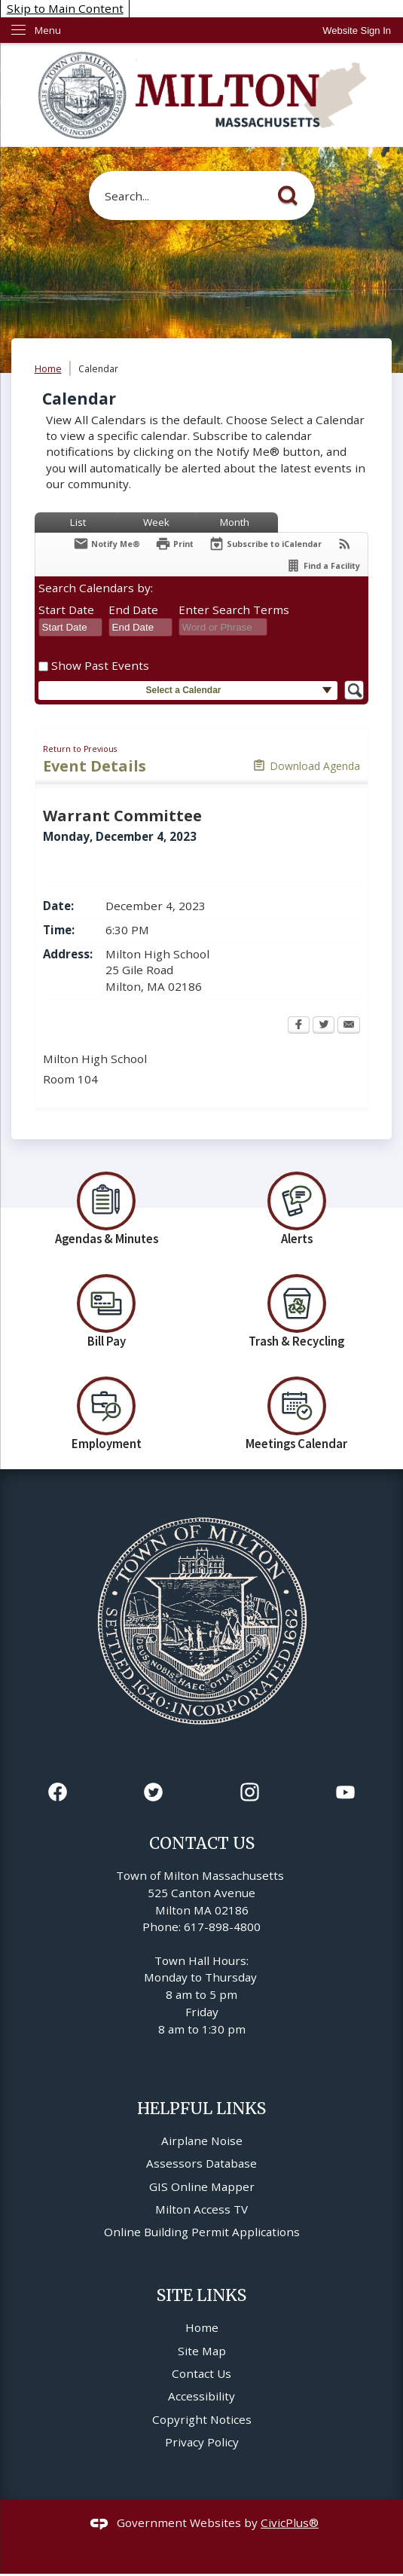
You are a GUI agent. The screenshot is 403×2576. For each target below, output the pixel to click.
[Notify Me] (106, 544)
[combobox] (70, 627)
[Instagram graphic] (249, 1792)
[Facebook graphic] (57, 1792)
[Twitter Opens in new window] (323, 1026)
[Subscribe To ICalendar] (265, 544)
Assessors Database (201, 2163)
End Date (133, 609)
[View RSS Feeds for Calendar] (345, 544)
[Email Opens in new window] (348, 1026)
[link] (356, 30)
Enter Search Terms (234, 609)
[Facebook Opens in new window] (299, 1026)
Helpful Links (201, 2108)
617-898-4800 (222, 1926)
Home (48, 368)
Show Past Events (100, 665)
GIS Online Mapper (202, 2186)
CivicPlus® (290, 2522)
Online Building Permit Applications (202, 2231)
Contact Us (201, 2373)
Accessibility (201, 2395)
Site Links (201, 2295)
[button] (291, 192)
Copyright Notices (202, 2419)
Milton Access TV (201, 2209)
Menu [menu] (48, 30)
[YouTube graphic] (345, 1792)
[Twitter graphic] (153, 1792)
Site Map (202, 2350)
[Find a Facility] (322, 565)
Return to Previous (80, 749)
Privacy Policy (202, 2441)
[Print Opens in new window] (174, 544)
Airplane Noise (202, 2140)
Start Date (66, 609)
